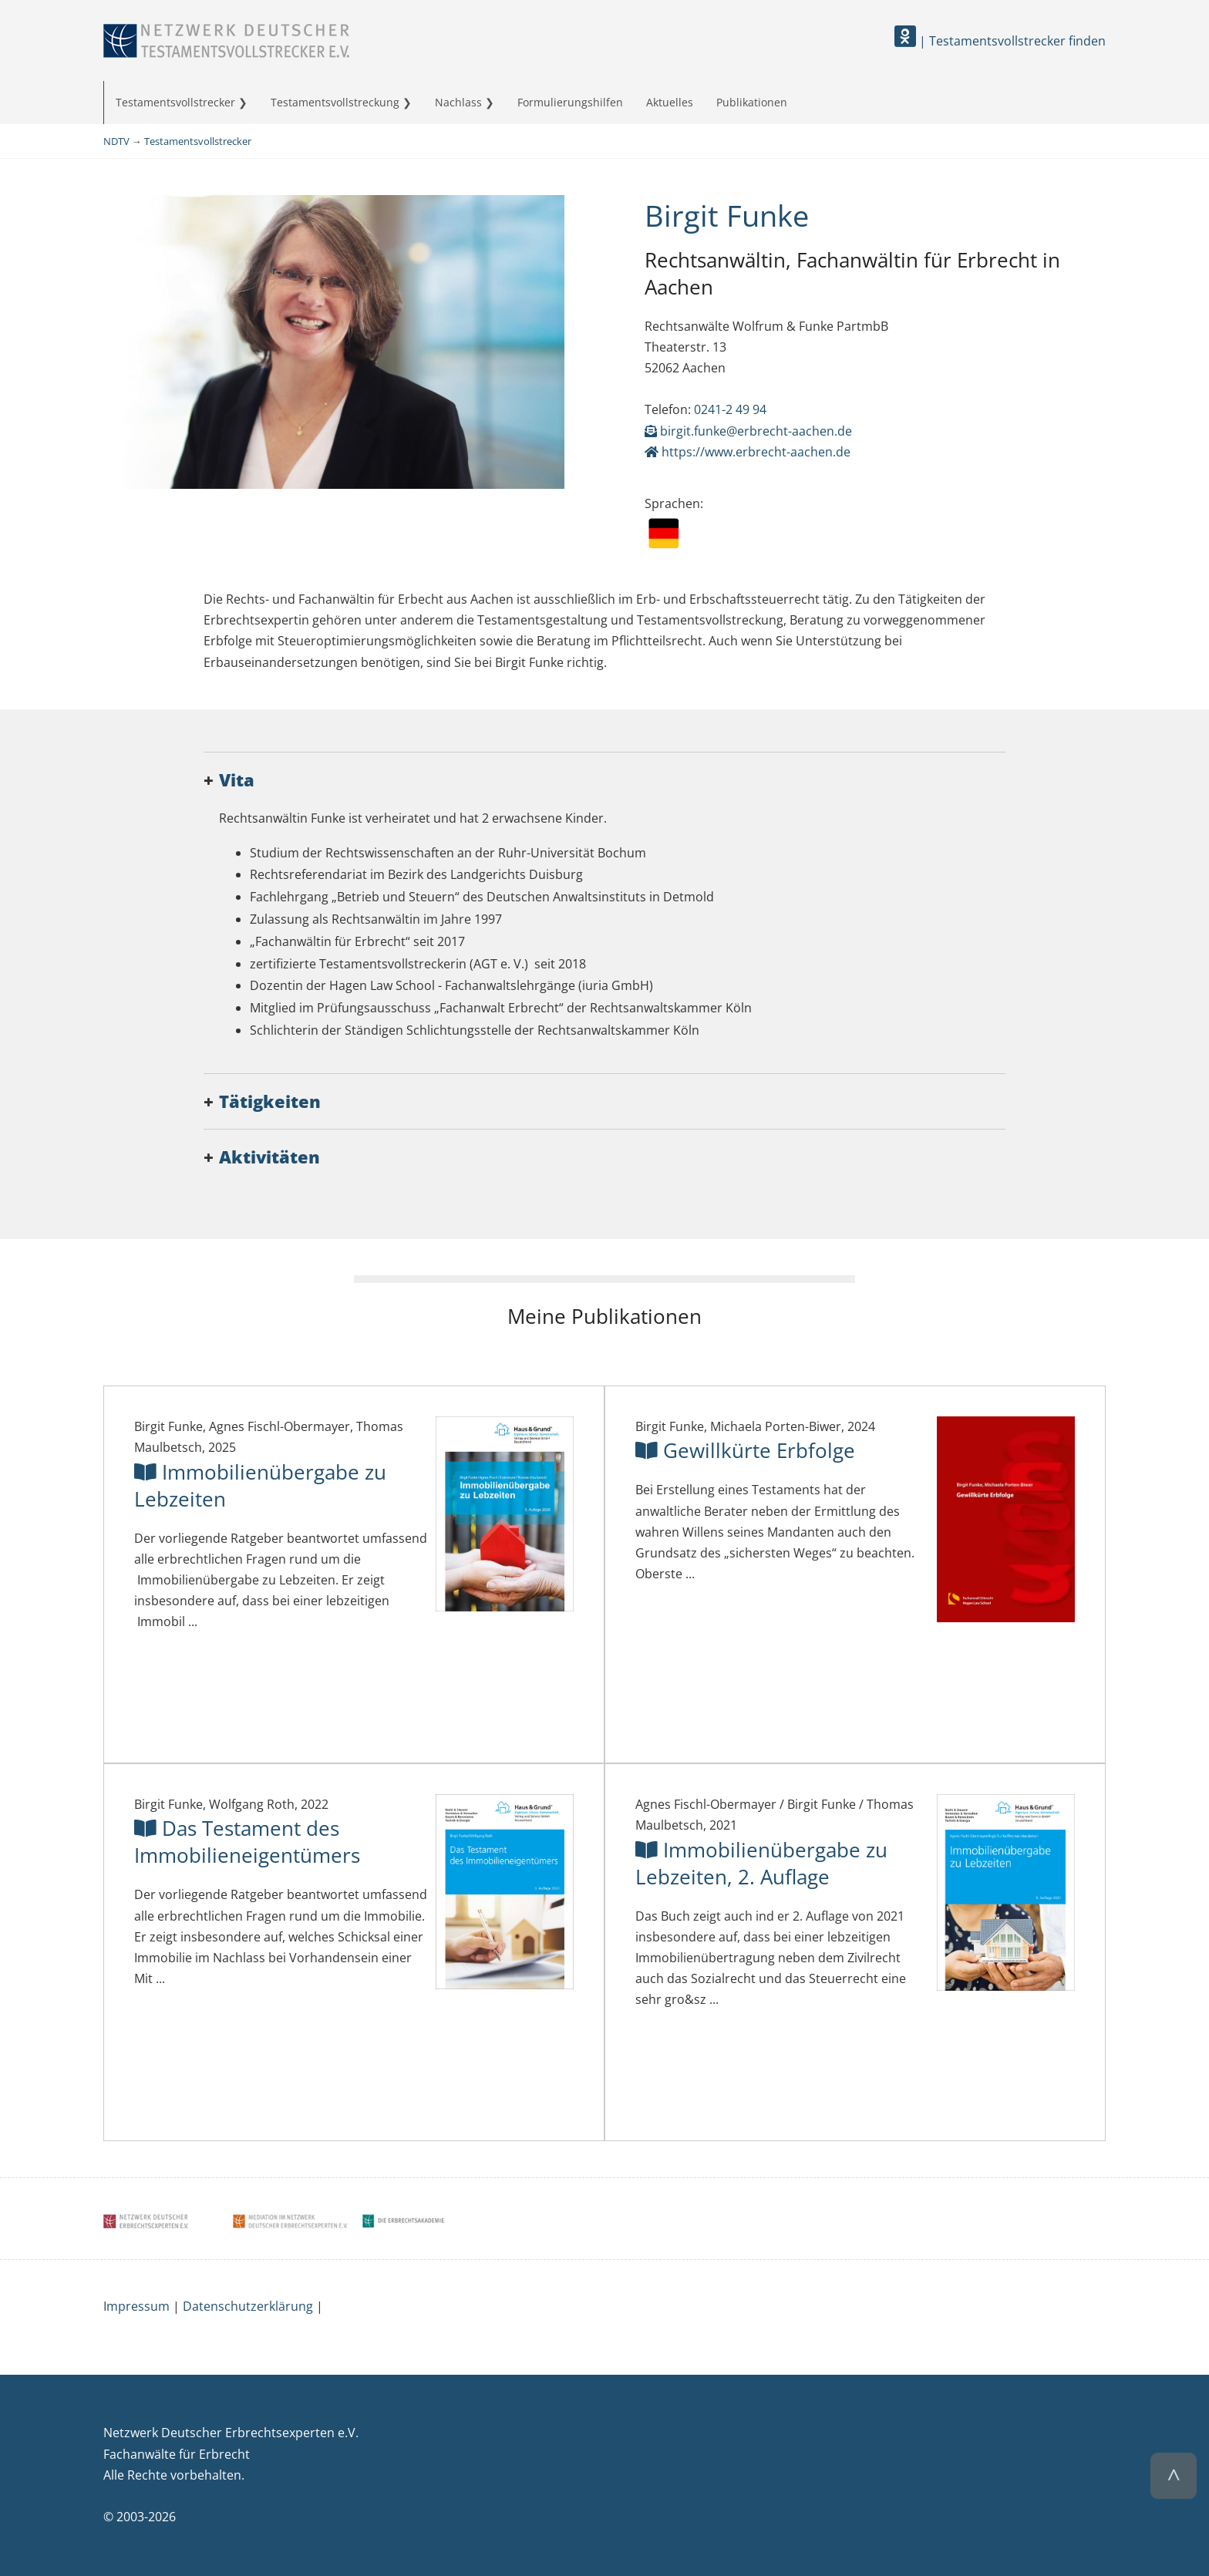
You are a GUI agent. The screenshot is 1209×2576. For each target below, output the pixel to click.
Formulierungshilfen (570, 102)
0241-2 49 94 (730, 409)
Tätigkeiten (270, 1101)
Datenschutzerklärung (248, 2306)
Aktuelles (669, 102)
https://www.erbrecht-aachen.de (747, 451)
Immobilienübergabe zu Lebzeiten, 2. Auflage (761, 1864)
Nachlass (458, 102)
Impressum (136, 2306)
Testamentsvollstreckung (335, 102)
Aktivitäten (269, 1157)
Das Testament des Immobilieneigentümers (247, 1842)
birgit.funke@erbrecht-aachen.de (748, 431)
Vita (236, 780)
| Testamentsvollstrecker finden (1000, 40)
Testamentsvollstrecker (175, 102)
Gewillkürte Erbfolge (745, 1450)
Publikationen (751, 102)
